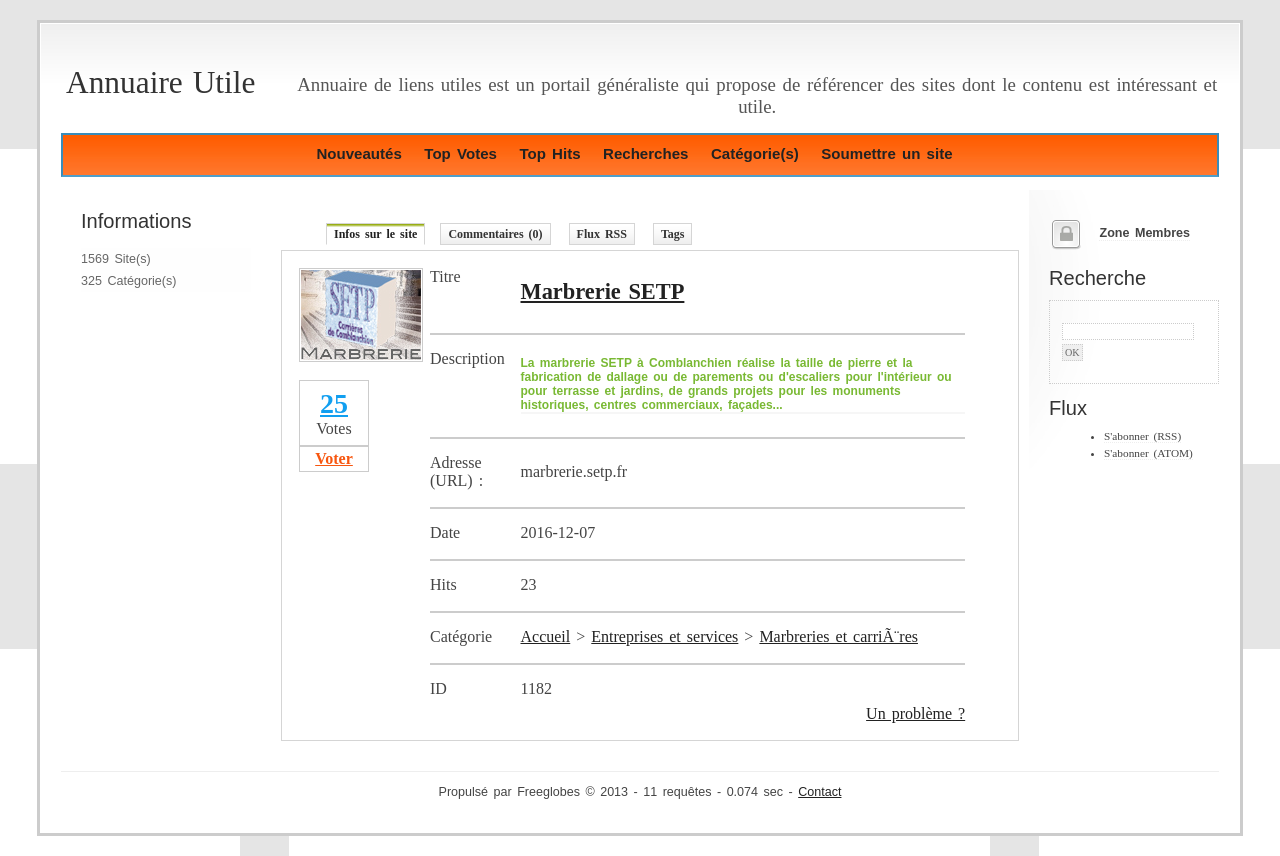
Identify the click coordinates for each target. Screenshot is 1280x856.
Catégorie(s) (755, 153)
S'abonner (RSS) (1142, 436)
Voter (334, 458)
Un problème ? (915, 713)
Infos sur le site (375, 234)
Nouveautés (358, 153)
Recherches (645, 153)
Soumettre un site (886, 153)
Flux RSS (602, 234)
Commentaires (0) (495, 234)
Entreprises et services (664, 636)
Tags (673, 234)
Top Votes (460, 153)
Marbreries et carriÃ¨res (838, 636)
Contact (819, 792)
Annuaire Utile (160, 82)
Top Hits (549, 153)
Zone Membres (1144, 233)
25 (334, 403)
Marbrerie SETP (603, 291)
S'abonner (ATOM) (1148, 453)
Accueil (546, 636)
